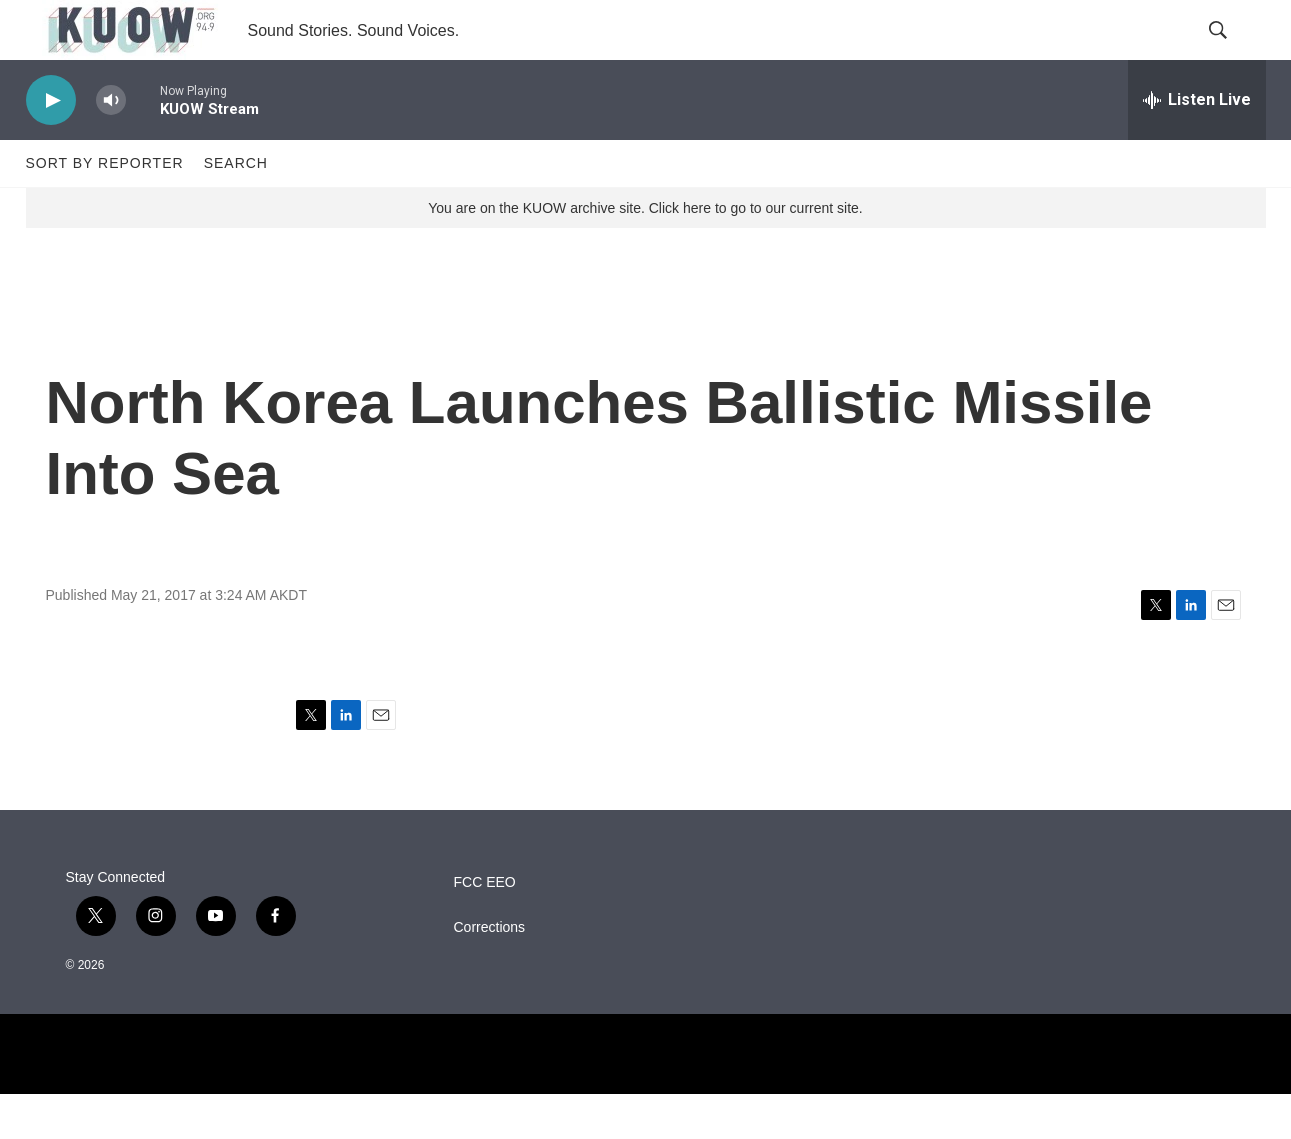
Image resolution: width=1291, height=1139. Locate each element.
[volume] (111, 145)
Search (236, 208)
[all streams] (1197, 145)
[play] (51, 145)
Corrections (490, 972)
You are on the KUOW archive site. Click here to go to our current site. (645, 253)
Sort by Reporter (105, 208)
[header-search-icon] (1234, 53)
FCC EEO (485, 927)
